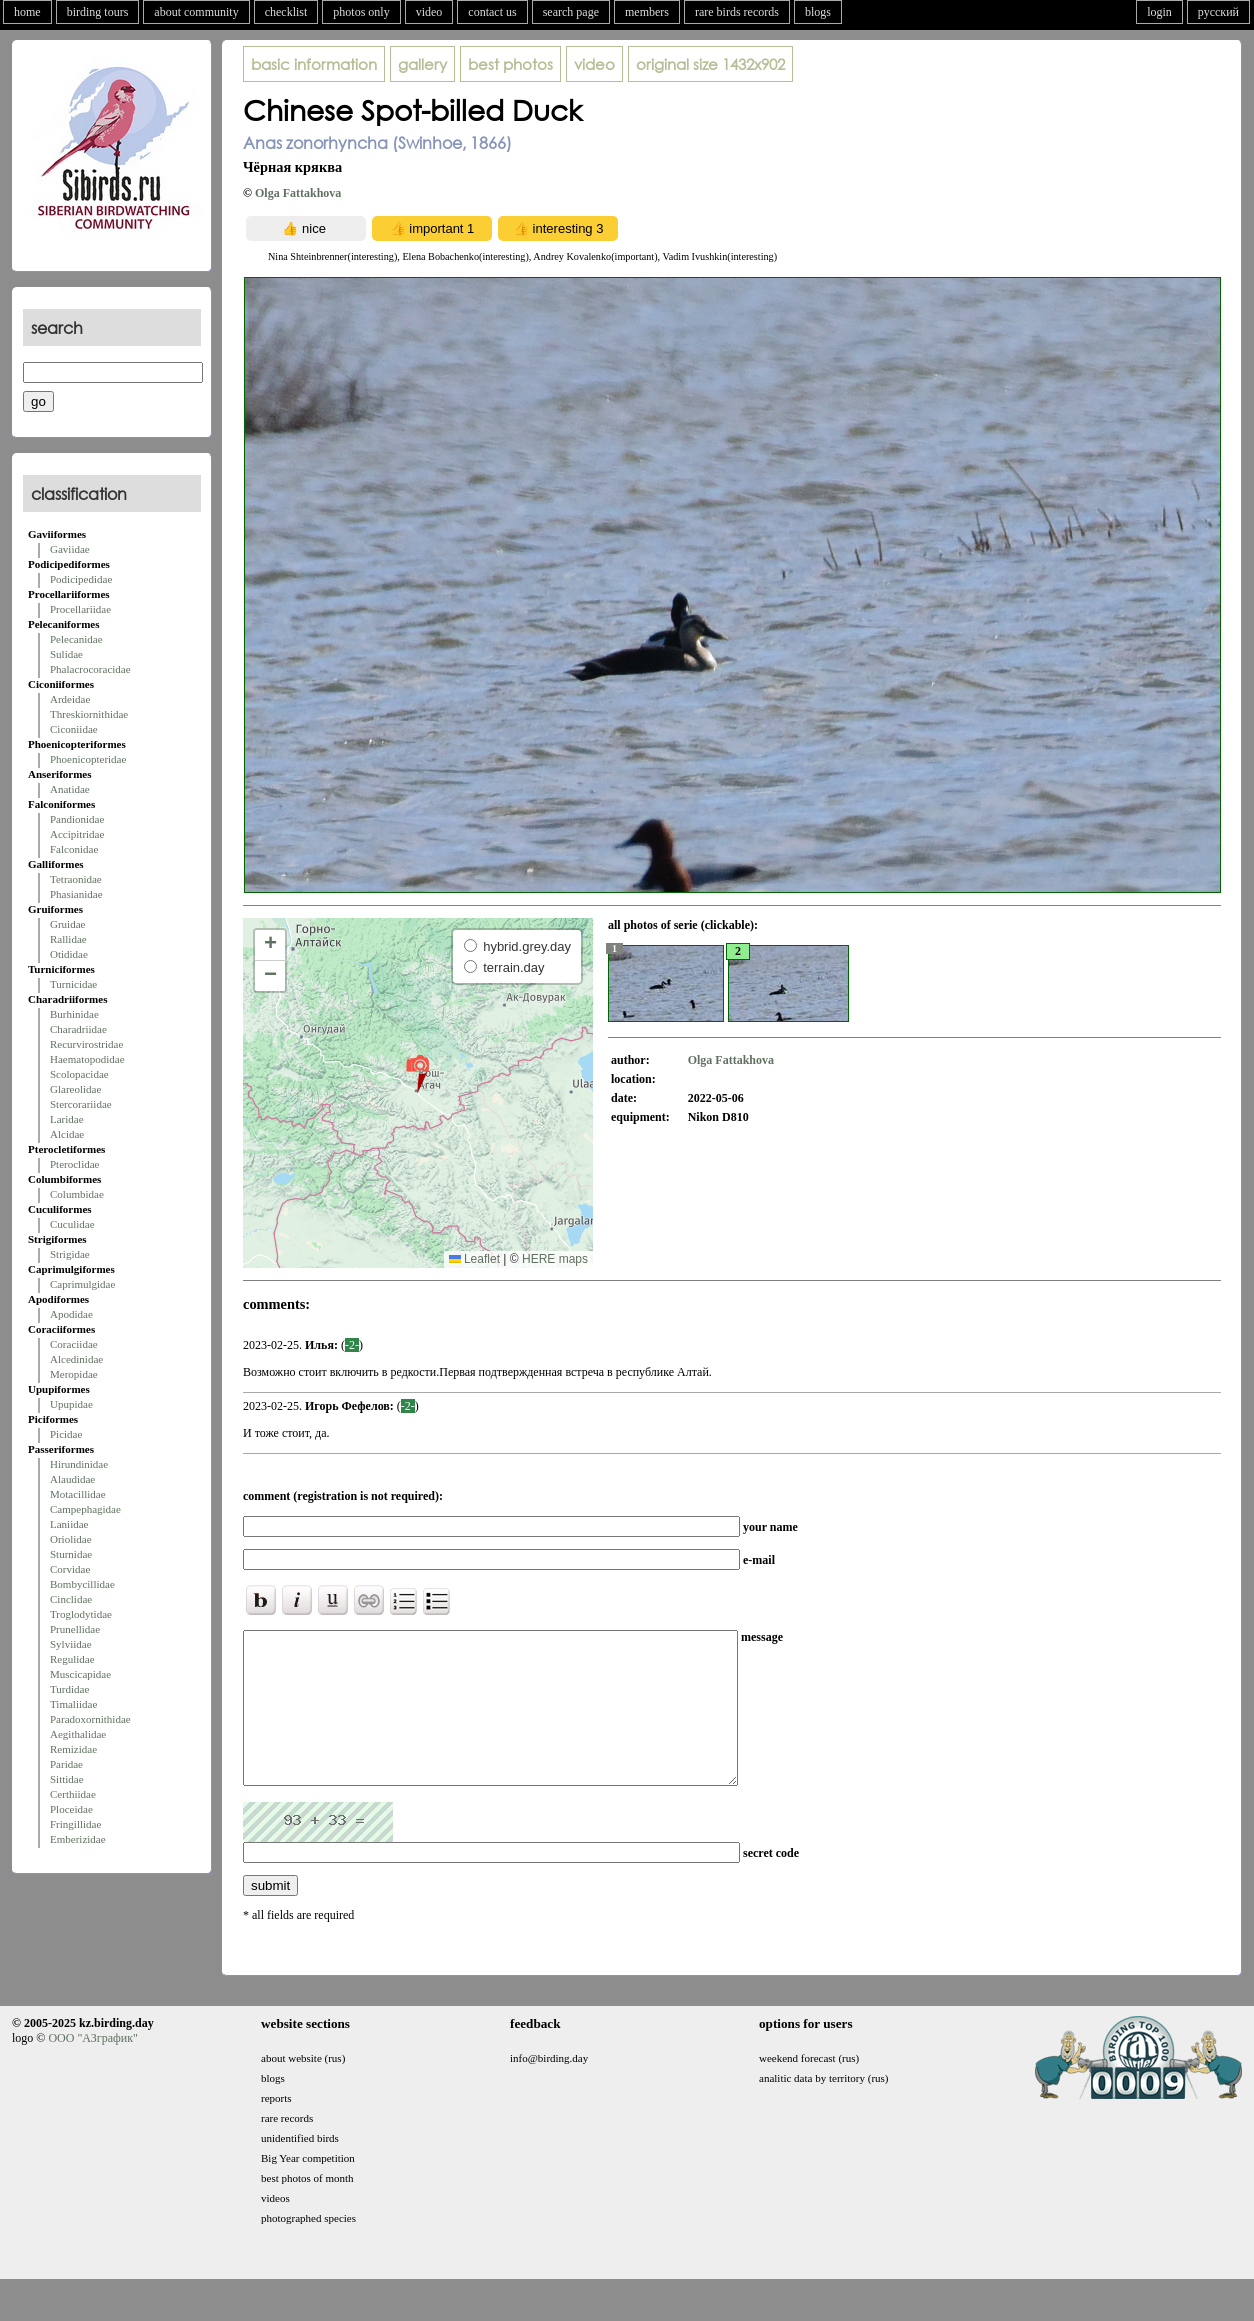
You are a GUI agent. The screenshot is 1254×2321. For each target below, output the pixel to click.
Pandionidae (77, 819)
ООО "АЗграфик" (92, 2068)
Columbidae (77, 1194)
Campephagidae (85, 1509)
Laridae (67, 1119)
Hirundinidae (79, 1464)
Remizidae (73, 1749)
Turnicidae (73, 984)
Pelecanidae (76, 639)
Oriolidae (71, 1539)
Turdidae (69, 1689)
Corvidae (70, 1569)
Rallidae (68, 939)
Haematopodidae (87, 1059)
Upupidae (71, 1404)
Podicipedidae (81, 579)
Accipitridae (77, 834)
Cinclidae (71, 1599)
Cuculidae (72, 1224)
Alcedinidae (76, 1359)
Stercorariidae (81, 1104)
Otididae (69, 954)
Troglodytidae (81, 1614)
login (1159, 12)
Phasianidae (76, 894)
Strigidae (70, 1254)
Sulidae (66, 654)
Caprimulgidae (82, 1284)
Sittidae (67, 1779)
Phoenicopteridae (88, 759)
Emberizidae (78, 1839)
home (27, 12)
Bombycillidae (82, 1584)
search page (571, 12)
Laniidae (69, 1524)
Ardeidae (70, 699)
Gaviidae (70, 549)
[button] (417, 1073)
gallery (422, 64)
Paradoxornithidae (90, 1719)
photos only (361, 12)
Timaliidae (73, 1704)
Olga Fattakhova (298, 193)
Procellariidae (80, 609)
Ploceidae (71, 1809)
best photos (510, 64)
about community (196, 12)
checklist (286, 12)
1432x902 (710, 64)
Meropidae (74, 1374)
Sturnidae (71, 1554)
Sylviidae (71, 1644)
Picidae (66, 1434)
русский (1218, 12)
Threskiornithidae (89, 714)
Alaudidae (72, 1479)
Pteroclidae (74, 1164)
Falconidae (74, 849)
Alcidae (67, 1134)
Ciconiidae (74, 729)
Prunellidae (75, 1629)
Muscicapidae (80, 1674)
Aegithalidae (78, 1734)
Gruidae (67, 924)
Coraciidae (74, 1344)
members (647, 12)
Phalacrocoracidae (90, 669)
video (429, 12)
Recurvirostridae (86, 1044)
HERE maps (555, 1259)
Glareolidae (75, 1089)
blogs (818, 12)
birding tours (98, 12)
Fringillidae (75, 1824)
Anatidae (70, 789)
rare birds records (737, 12)
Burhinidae (74, 1014)
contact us (492, 12)
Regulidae (72, 1659)
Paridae (66, 1764)
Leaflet (474, 1259)
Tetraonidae (76, 879)
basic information (314, 64)
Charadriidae (78, 1029)
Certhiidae (73, 1794)
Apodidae (71, 1314)
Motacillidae (78, 1494)
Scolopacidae (79, 1074)
